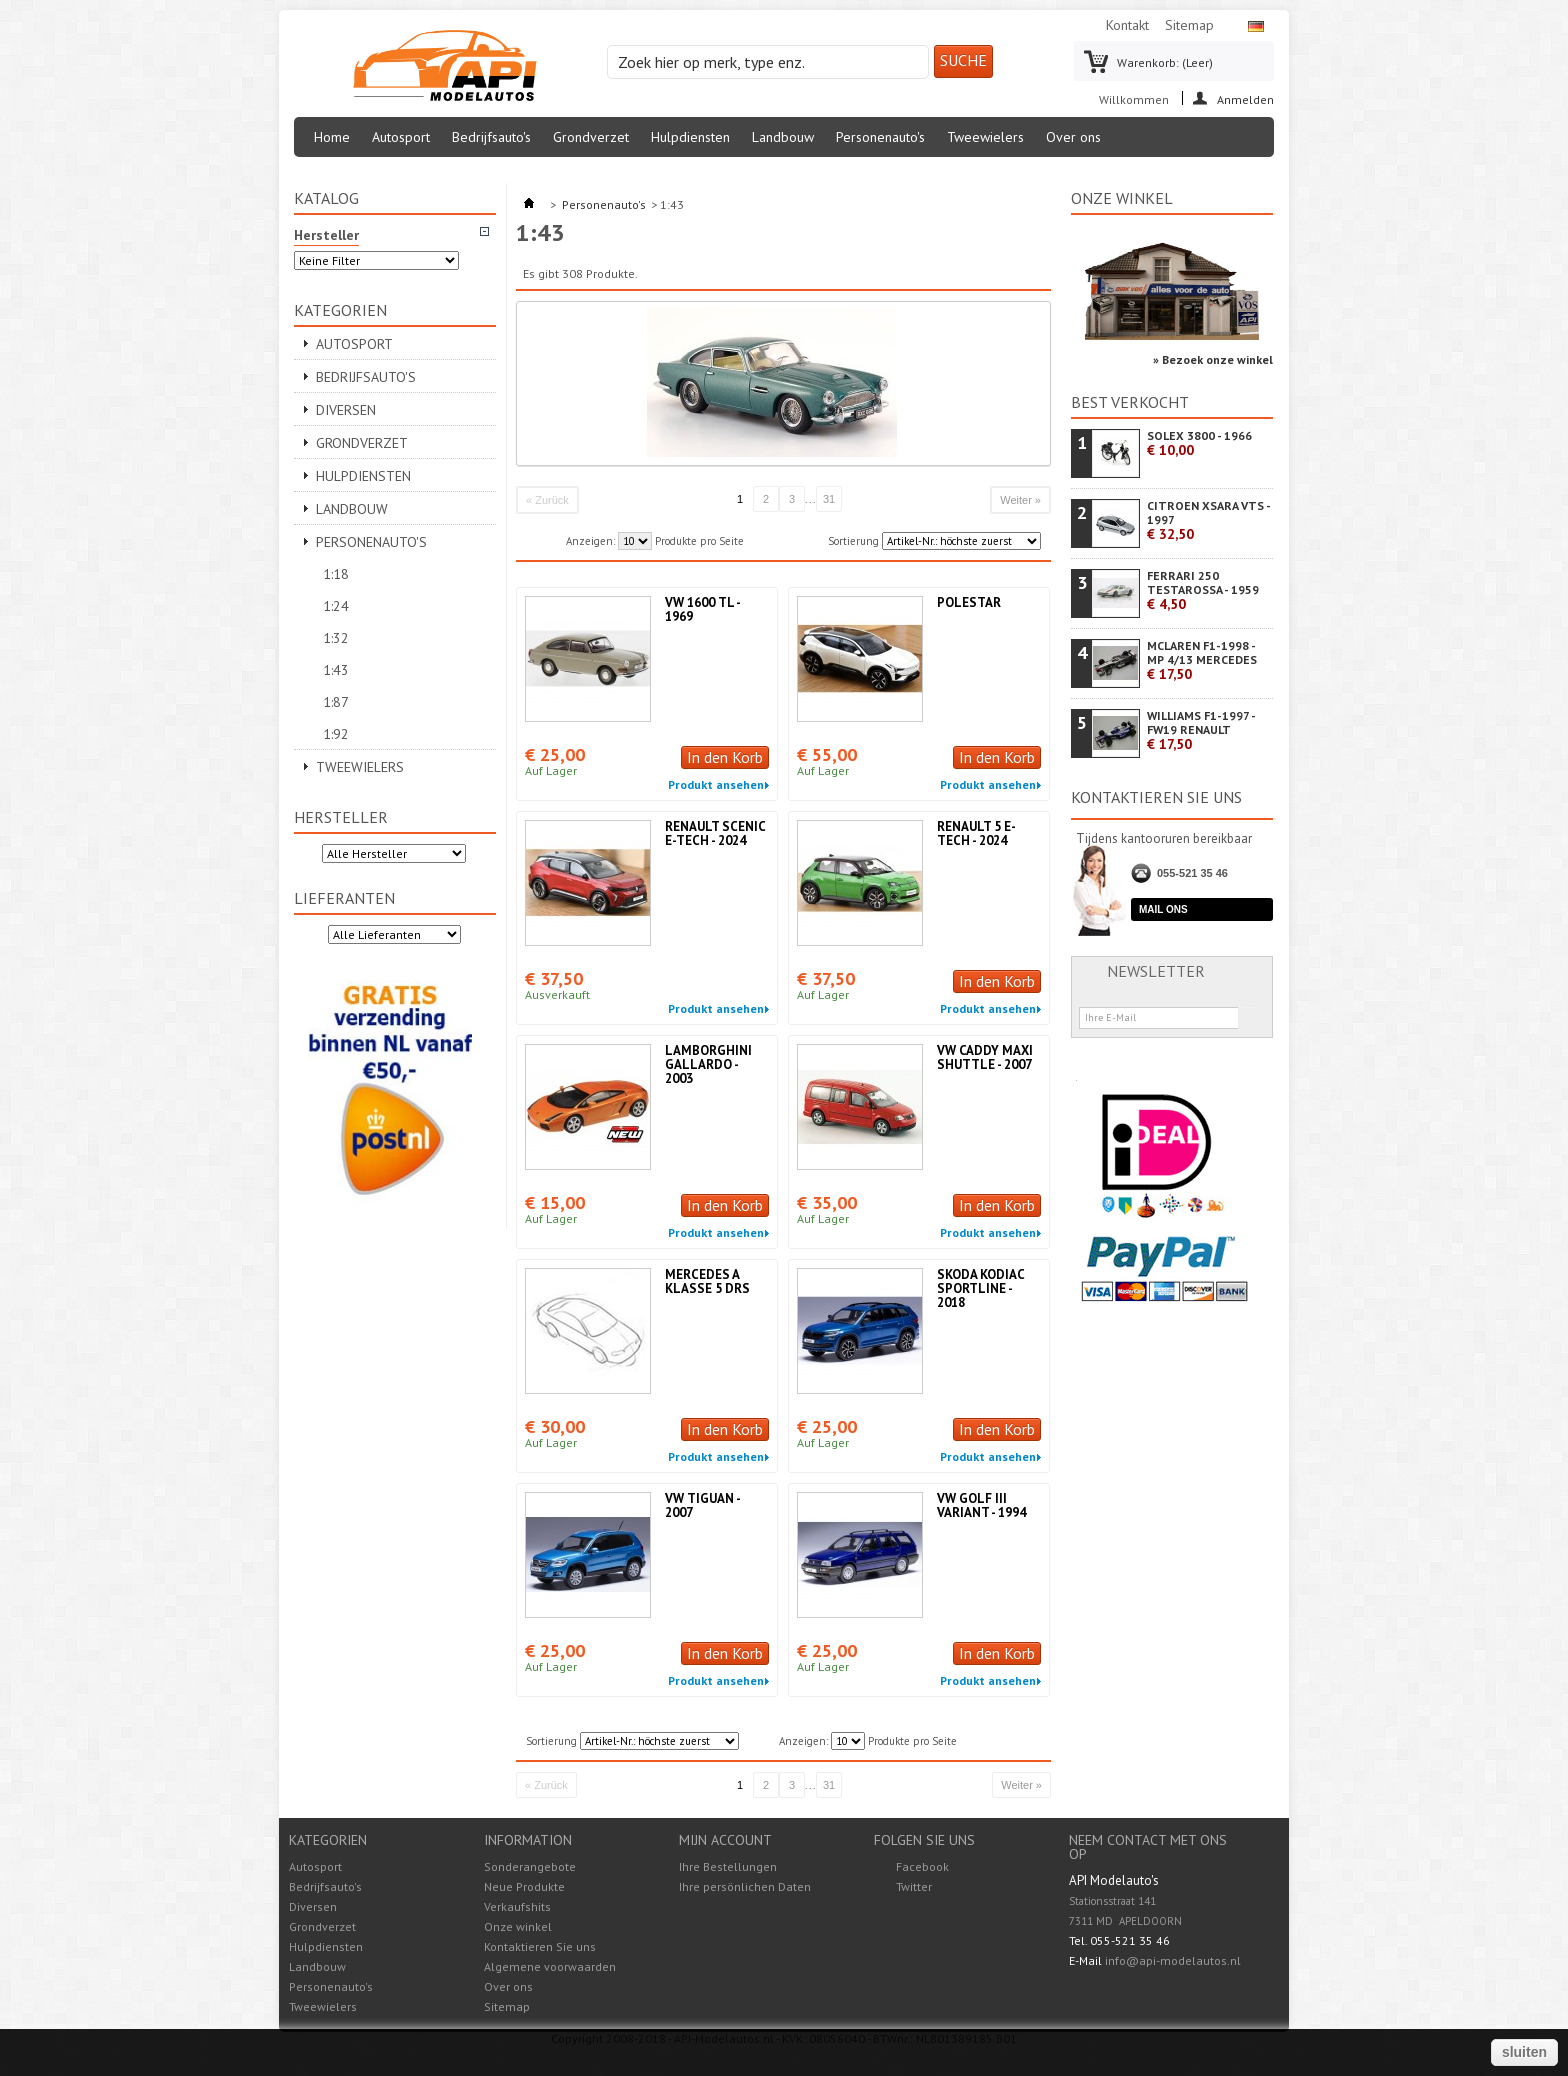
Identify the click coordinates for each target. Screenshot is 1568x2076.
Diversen (346, 410)
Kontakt (1127, 25)
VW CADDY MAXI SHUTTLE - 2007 (985, 1057)
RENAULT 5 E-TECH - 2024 (976, 833)
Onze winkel (1122, 198)
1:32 (336, 638)
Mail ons (1163, 909)
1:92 (336, 734)
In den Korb (725, 757)
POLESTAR (969, 602)
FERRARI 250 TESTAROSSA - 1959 (1203, 590)
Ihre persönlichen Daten (745, 1887)
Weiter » (1020, 500)
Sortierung (853, 541)
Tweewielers (985, 137)
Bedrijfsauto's (491, 137)
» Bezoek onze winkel (1213, 359)
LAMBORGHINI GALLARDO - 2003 (708, 1064)
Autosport (401, 137)
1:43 (336, 670)
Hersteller (341, 817)
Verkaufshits (517, 1906)
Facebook (922, 1866)
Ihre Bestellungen (728, 1867)
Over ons (1073, 137)
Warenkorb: (1165, 62)
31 (829, 499)
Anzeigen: (590, 541)
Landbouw (783, 137)
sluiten (1524, 2052)
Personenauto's (880, 137)
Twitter (914, 1886)
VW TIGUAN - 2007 (702, 1505)
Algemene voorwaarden (550, 1966)
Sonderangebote (530, 1866)
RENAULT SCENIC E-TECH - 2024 (715, 833)
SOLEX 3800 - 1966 (1199, 443)
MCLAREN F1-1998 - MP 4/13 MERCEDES (1202, 660)
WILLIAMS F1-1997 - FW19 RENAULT (1201, 730)
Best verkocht (1130, 402)
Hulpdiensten (690, 137)
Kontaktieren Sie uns (540, 1946)
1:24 (336, 606)
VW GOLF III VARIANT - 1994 (981, 1505)
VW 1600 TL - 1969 (702, 609)
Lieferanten (344, 898)
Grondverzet (591, 137)
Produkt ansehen (716, 785)
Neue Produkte (524, 1886)
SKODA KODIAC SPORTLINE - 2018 (980, 1288)
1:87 (336, 702)
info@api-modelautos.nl (1173, 1960)
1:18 (336, 574)
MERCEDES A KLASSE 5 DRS (707, 1281)
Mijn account (725, 1840)
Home (332, 137)
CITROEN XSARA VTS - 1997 (1208, 520)
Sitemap (1189, 25)
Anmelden (1245, 98)
